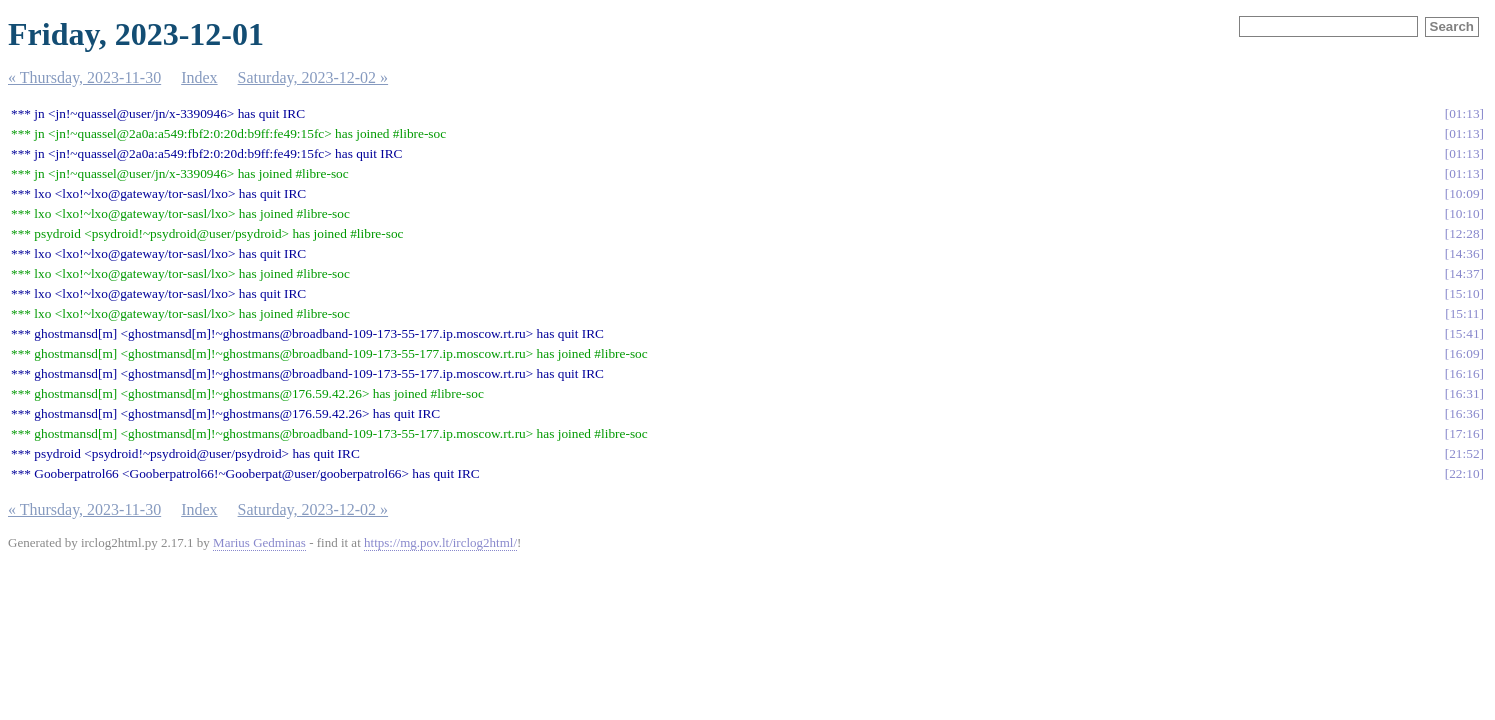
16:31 (1464, 393)
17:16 (1464, 433)
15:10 (1464, 293)
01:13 (1464, 113)
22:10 (1464, 473)
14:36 (1464, 253)
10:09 (1464, 193)
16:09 (1464, 353)
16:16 (1464, 373)
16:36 (1464, 413)
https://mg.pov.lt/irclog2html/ (440, 542)
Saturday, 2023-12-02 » (313, 77)
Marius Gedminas (259, 542)
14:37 (1464, 273)
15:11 (1465, 313)
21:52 (1464, 453)
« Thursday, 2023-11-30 (84, 77)
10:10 (1464, 213)
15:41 (1464, 333)
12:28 (1464, 233)
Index (199, 77)
